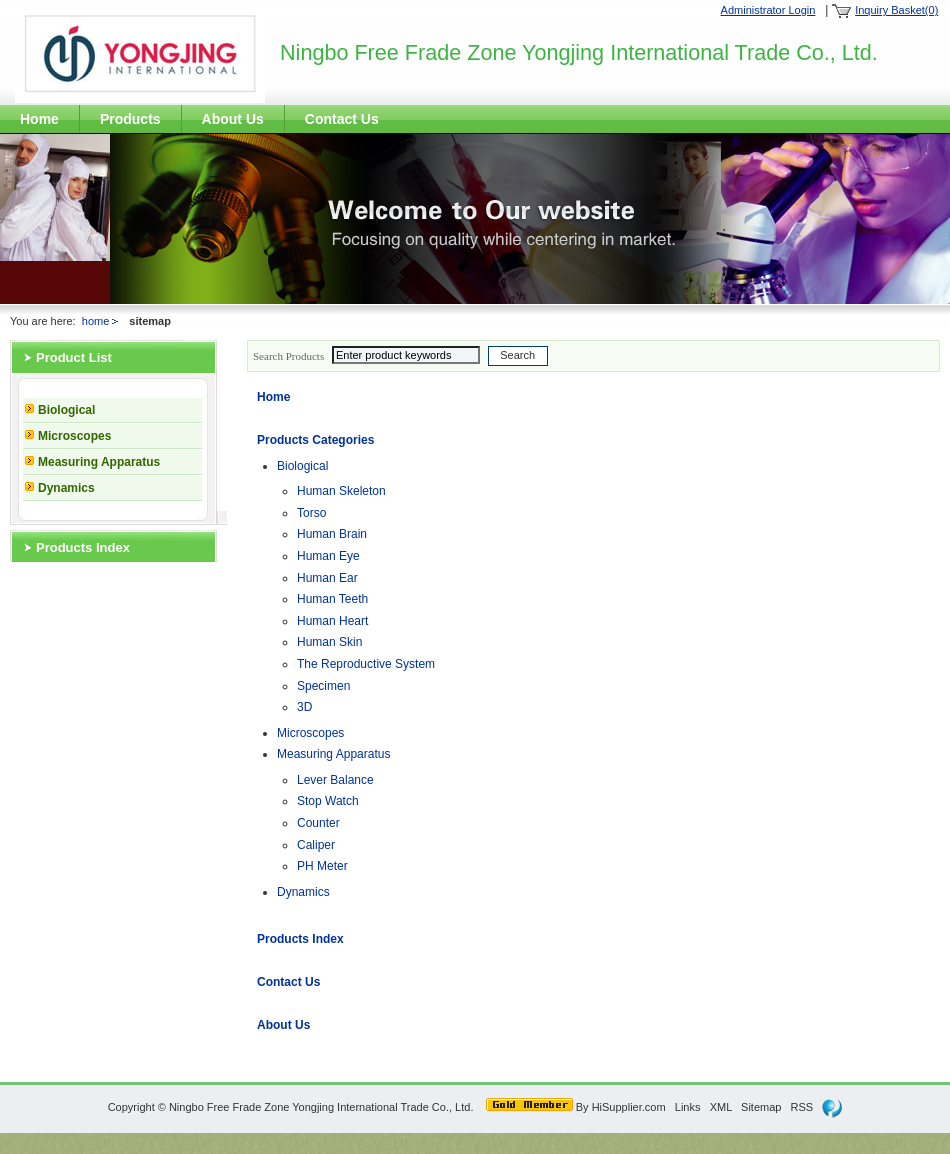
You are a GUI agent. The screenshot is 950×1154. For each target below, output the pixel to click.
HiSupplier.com (629, 1107)
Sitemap (761, 1107)
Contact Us (342, 119)
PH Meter (322, 866)
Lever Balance (335, 780)
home (96, 321)
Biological (66, 410)
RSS (802, 1107)
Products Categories (315, 440)
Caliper (316, 845)
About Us (233, 119)
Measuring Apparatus (99, 462)
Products (130, 119)
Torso (311, 513)
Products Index (83, 547)
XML (721, 1107)
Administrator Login (768, 10)
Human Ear (327, 578)
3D (304, 707)
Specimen (323, 686)
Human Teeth (332, 599)
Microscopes (74, 436)
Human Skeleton (341, 491)
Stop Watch (328, 801)
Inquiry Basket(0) (896, 10)
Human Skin (329, 642)
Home (39, 119)
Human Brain (332, 534)
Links (688, 1107)
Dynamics (66, 488)
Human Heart (332, 621)
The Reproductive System (366, 664)
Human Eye (328, 556)
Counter (318, 823)
